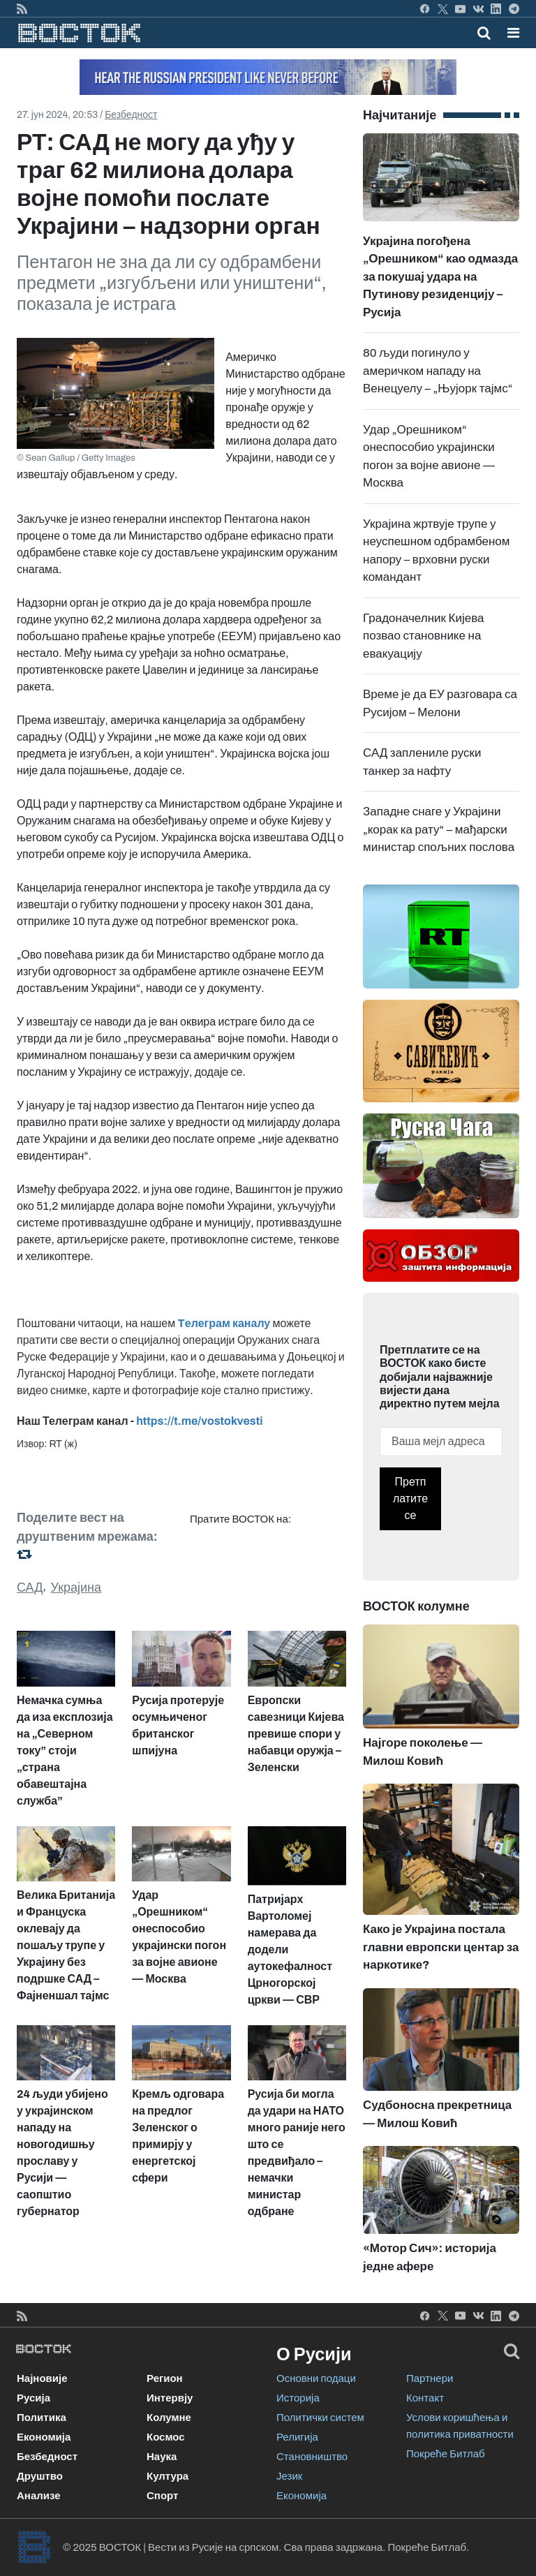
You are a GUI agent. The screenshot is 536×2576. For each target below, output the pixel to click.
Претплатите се (410, 1498)
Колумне (169, 2417)
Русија (33, 2398)
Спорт (162, 2495)
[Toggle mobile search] (484, 33)
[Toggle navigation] (509, 33)
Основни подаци (316, 2378)
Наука (162, 2456)
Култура (167, 2476)
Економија (43, 2437)
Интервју (170, 2398)
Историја (298, 2398)
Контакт (425, 2398)
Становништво (312, 2456)
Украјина (76, 1587)
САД (30, 1587)
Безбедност (131, 115)
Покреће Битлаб (445, 2453)
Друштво (40, 2476)
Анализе (39, 2495)
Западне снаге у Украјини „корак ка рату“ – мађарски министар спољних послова (438, 829)
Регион (165, 2378)
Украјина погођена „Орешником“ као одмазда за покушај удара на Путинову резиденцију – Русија (441, 247)
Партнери (429, 2378)
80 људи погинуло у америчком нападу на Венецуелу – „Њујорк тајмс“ (437, 370)
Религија (297, 2437)
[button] (513, 32)
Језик (289, 2476)
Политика (41, 2417)
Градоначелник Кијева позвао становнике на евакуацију (423, 636)
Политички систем (320, 2417)
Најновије (42, 2378)
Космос (166, 2437)
